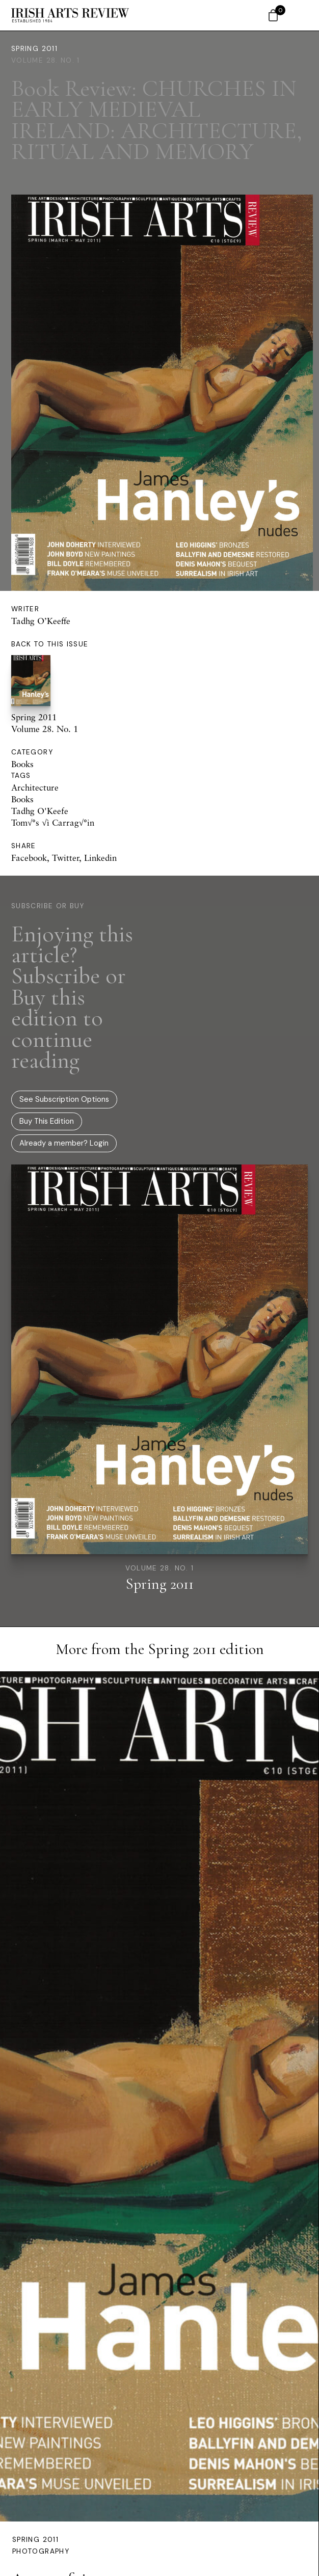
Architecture (35, 787)
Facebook (29, 857)
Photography (40, 2551)
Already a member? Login (64, 1143)
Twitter (65, 857)
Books (22, 763)
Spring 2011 (34, 48)
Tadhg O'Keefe (39, 810)
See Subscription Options (64, 1099)
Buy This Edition (46, 1121)
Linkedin (100, 857)
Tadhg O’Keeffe (40, 620)
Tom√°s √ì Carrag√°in (52, 822)
